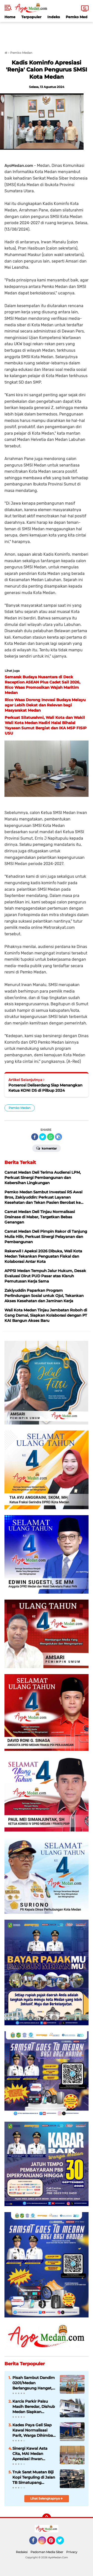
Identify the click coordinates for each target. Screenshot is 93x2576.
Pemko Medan (20, 1108)
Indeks (53, 17)
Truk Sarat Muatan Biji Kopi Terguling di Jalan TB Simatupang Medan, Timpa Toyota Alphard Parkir (33, 2477)
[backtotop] (46, 2517)
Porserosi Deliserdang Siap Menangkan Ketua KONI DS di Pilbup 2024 (45, 1088)
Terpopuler (31, 17)
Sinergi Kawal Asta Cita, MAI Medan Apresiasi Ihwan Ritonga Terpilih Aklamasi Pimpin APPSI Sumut (29, 2453)
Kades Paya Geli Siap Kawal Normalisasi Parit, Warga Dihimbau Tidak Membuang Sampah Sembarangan (33, 2430)
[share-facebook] (34, 1136)
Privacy (71, 2552)
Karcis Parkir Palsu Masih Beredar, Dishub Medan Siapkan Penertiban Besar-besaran (33, 2406)
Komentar (46, 1148)
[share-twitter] (42, 1136)
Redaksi (22, 2552)
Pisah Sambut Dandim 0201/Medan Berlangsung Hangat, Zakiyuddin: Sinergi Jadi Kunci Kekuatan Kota (33, 2383)
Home (9, 17)
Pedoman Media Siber (47, 2552)
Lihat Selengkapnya (46, 2498)
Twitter (62, 2542)
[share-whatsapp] (50, 1136)
